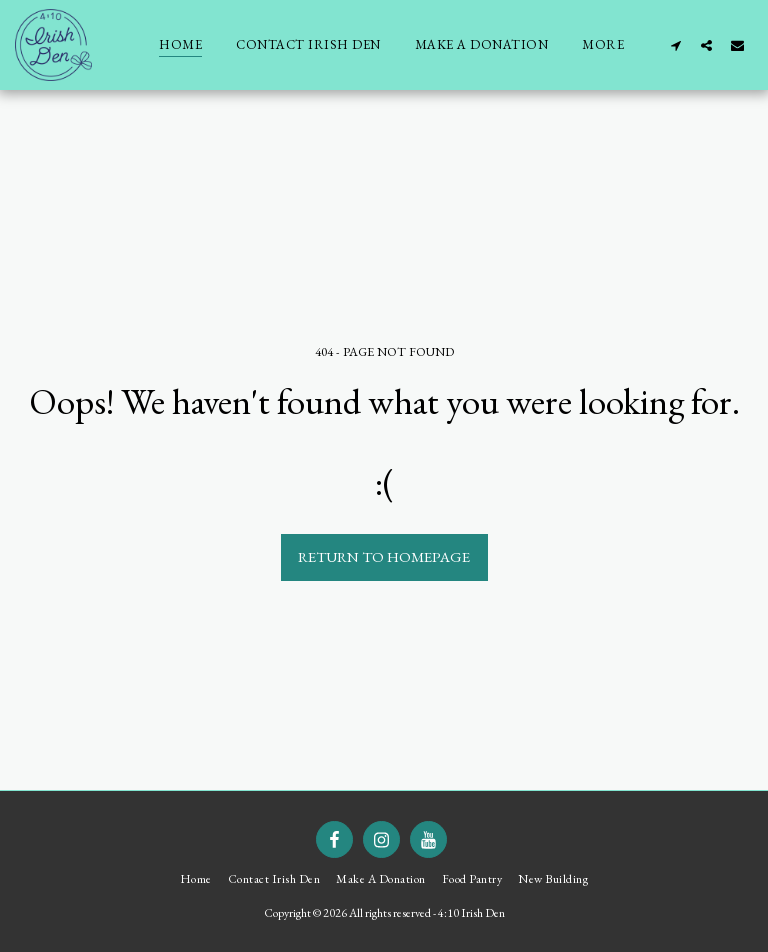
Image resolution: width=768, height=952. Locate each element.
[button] (675, 45)
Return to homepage (384, 556)
